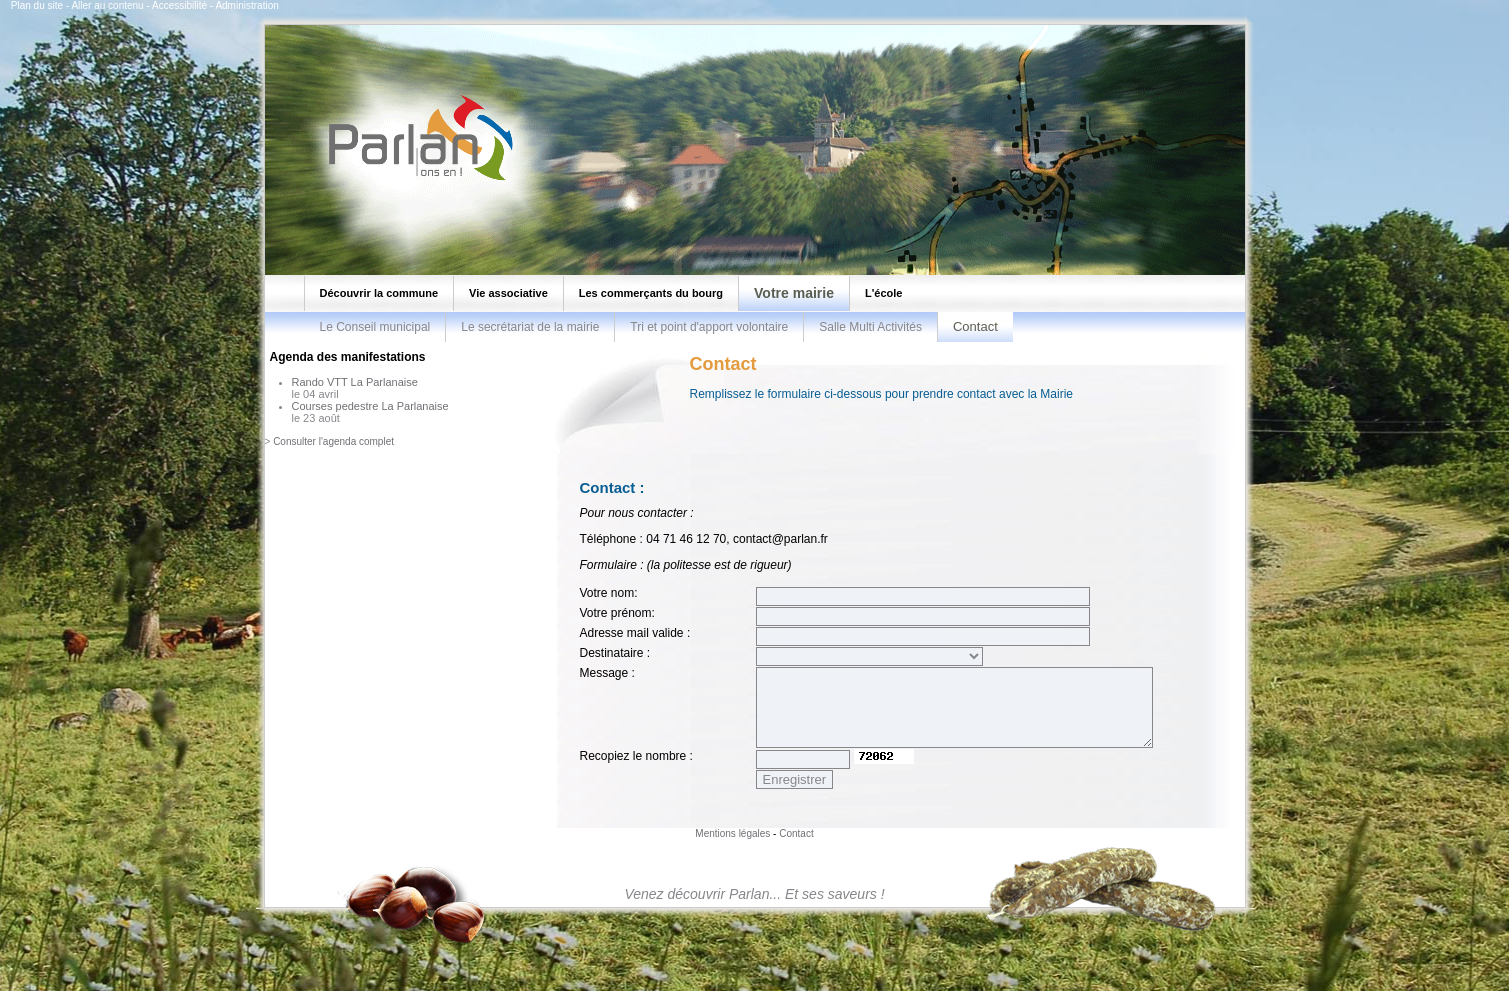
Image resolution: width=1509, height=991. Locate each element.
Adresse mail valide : (635, 633)
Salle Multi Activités (870, 327)
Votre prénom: (617, 613)
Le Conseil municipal (375, 327)
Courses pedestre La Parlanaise (370, 406)
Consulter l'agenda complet (333, 441)
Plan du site (37, 5)
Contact (796, 833)
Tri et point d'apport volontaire (709, 327)
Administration (246, 5)
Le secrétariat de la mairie (530, 327)
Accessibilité (179, 5)
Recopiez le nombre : (636, 756)
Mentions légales (732, 833)
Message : (607, 673)
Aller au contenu (107, 5)
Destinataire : (615, 653)
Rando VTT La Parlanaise (355, 382)
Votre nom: (609, 593)
